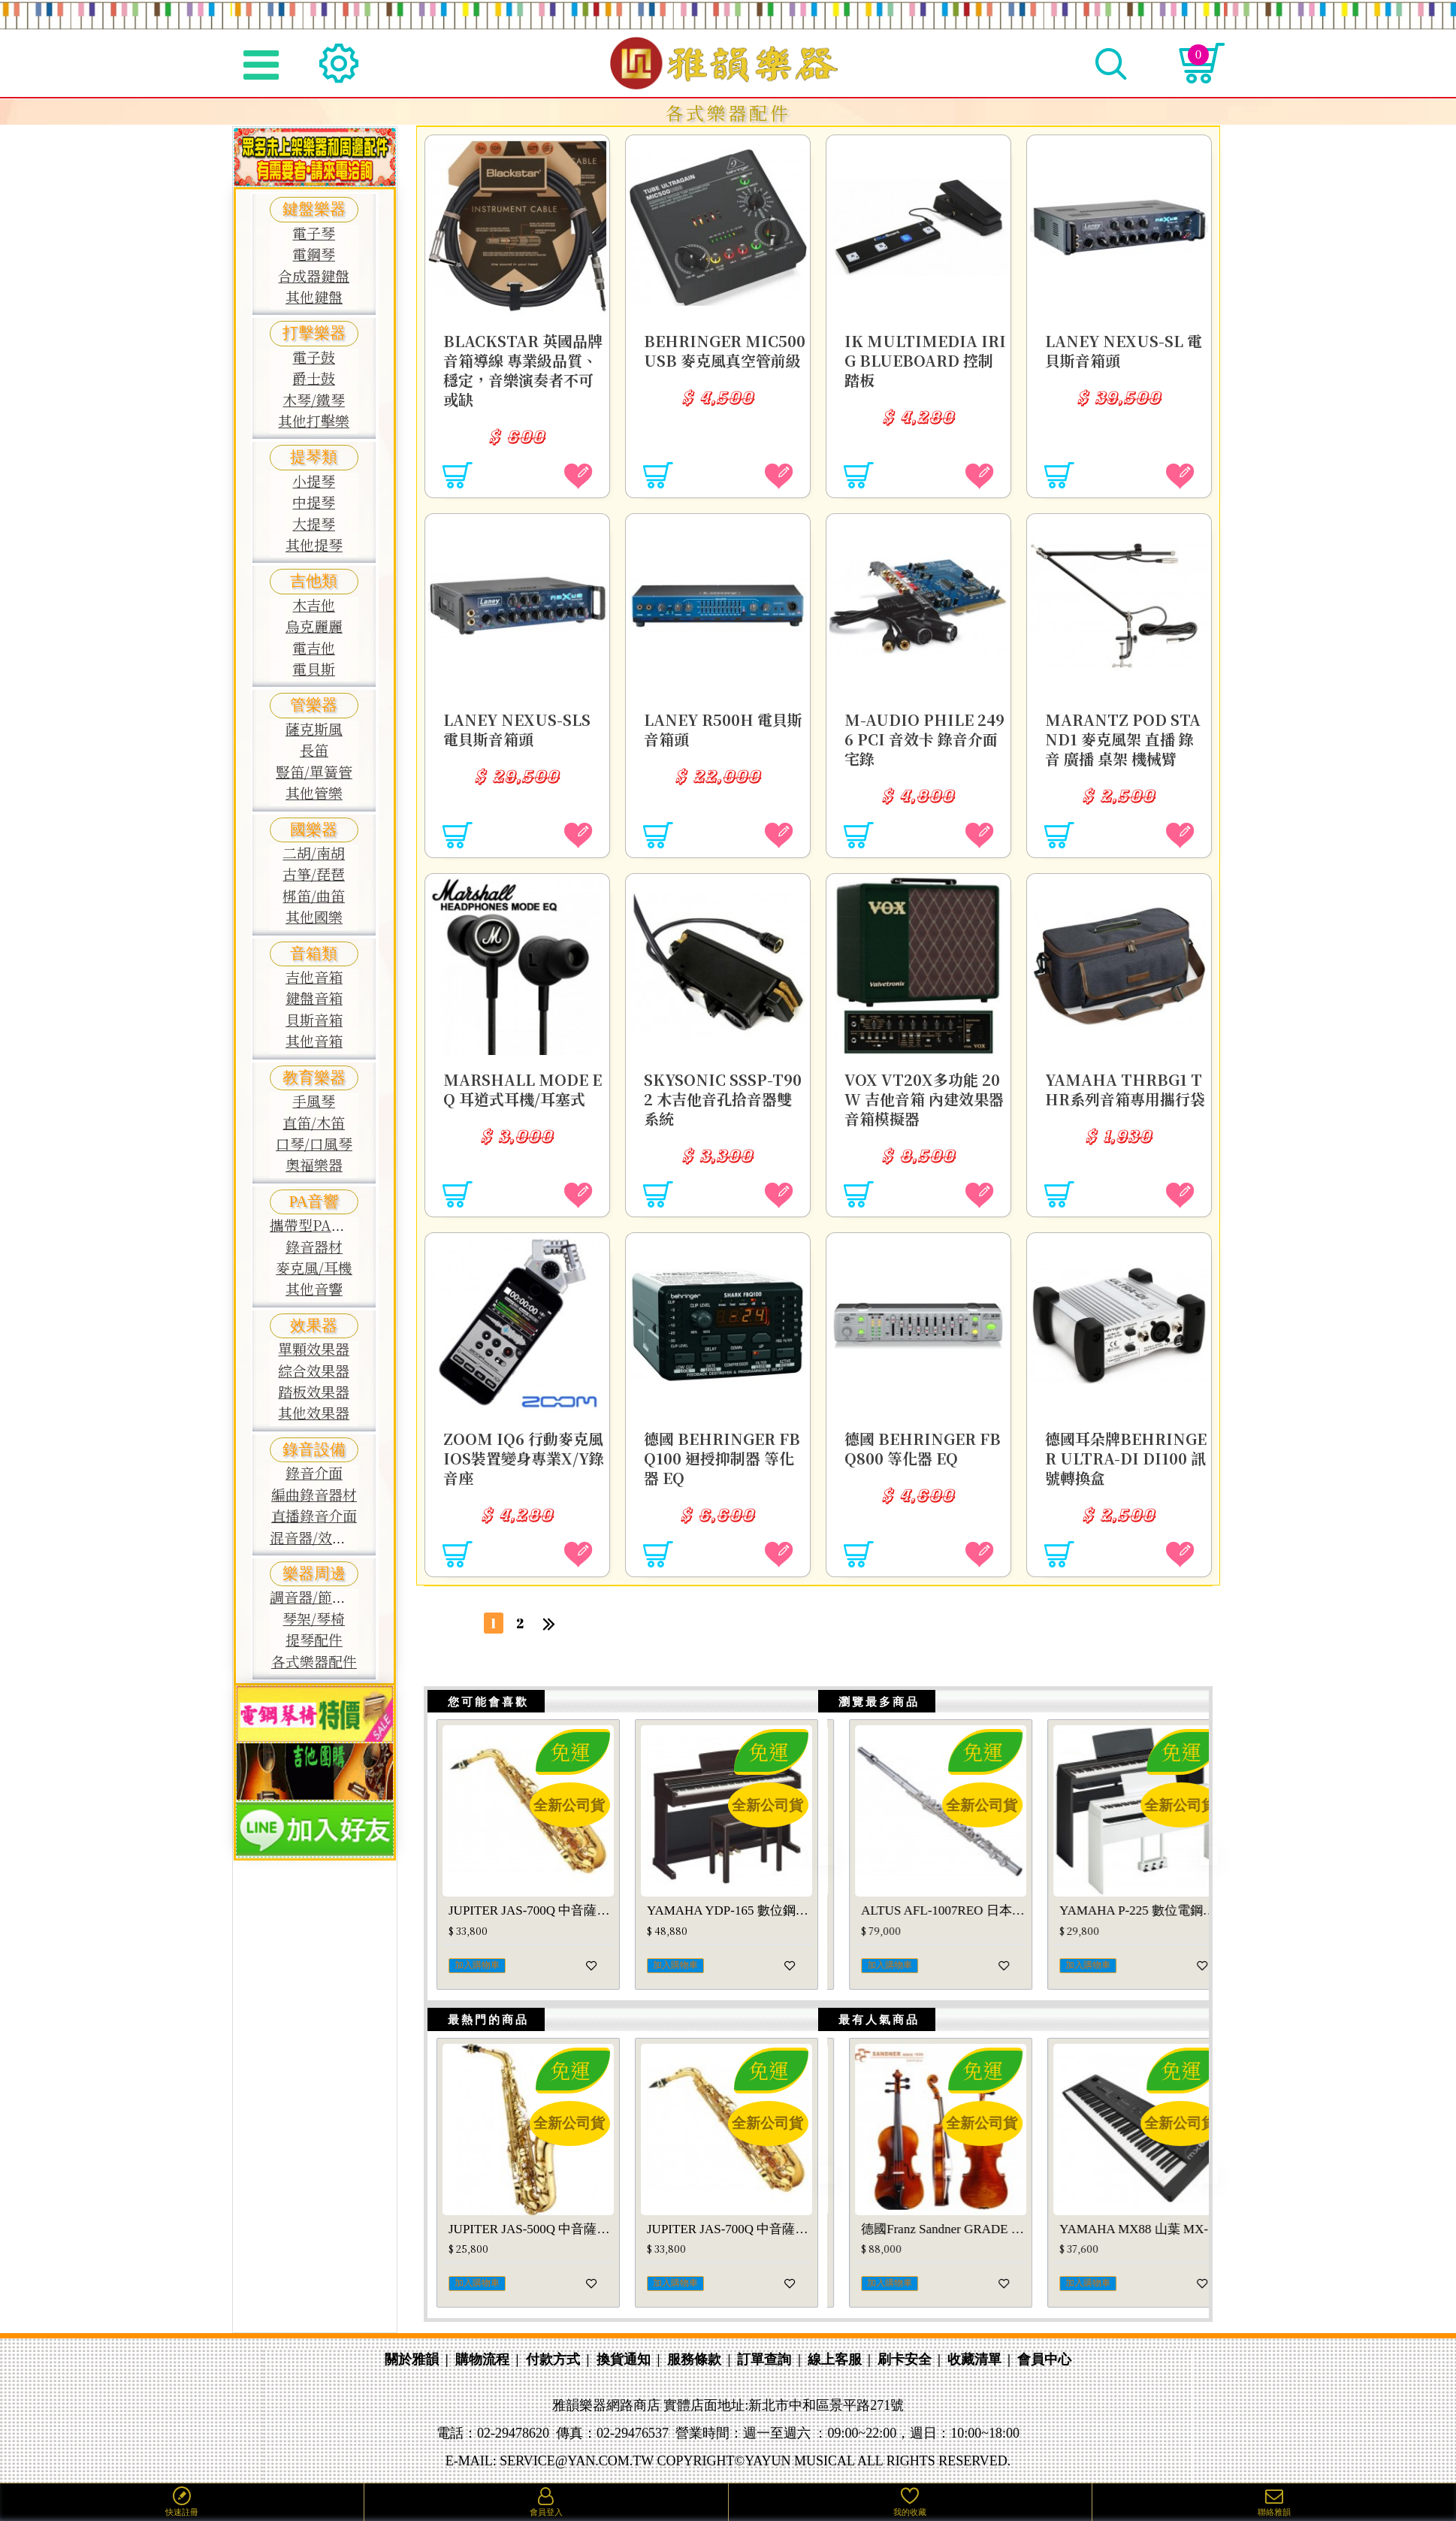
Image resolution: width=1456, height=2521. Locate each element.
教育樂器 (314, 1078)
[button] (780, 1872)
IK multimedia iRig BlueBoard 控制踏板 (921, 355)
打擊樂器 (314, 333)
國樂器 (313, 830)
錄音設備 (314, 1449)
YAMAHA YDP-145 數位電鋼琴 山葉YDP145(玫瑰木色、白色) (531, 1923)
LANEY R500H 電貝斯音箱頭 (721, 724)
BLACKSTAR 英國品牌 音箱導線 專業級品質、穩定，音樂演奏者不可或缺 (524, 365)
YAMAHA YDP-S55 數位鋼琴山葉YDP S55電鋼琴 (729, 1923)
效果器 (313, 1325)
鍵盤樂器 (314, 209)
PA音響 (314, 1201)
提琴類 (313, 457)
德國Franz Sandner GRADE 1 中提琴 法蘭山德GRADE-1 (1120, 2252)
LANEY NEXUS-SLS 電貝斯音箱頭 (522, 724)
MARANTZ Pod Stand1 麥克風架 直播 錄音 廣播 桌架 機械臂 (1123, 734)
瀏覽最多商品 (873, 1708)
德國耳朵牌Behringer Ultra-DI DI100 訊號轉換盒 (1122, 1453)
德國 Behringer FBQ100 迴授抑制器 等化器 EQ (722, 1453)
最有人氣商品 (873, 2036)
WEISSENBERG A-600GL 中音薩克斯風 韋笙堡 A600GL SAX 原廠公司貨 (531, 2252)
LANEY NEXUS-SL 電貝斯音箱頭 (1119, 345)
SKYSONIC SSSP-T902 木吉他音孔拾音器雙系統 (723, 1094)
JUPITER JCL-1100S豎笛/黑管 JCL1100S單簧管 (921, 2252)
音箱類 (313, 954)
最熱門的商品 (482, 2036)
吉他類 (313, 581)
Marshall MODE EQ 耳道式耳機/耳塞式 (521, 1094)
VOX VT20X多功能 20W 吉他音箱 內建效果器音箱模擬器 (923, 1094)
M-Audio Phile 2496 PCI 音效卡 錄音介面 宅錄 (925, 734)
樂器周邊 (314, 1573)
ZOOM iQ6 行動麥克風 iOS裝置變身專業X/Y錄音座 (521, 1453)
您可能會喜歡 (482, 1708)
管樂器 (313, 705)
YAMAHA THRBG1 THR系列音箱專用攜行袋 (1121, 1094)
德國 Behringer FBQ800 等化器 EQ (922, 1443)
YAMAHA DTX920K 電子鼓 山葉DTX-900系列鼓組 (921, 1923)
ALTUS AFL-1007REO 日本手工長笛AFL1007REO (1120, 1923)
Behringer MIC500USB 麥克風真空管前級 (721, 355)
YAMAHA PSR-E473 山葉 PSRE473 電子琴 (729, 2252)
